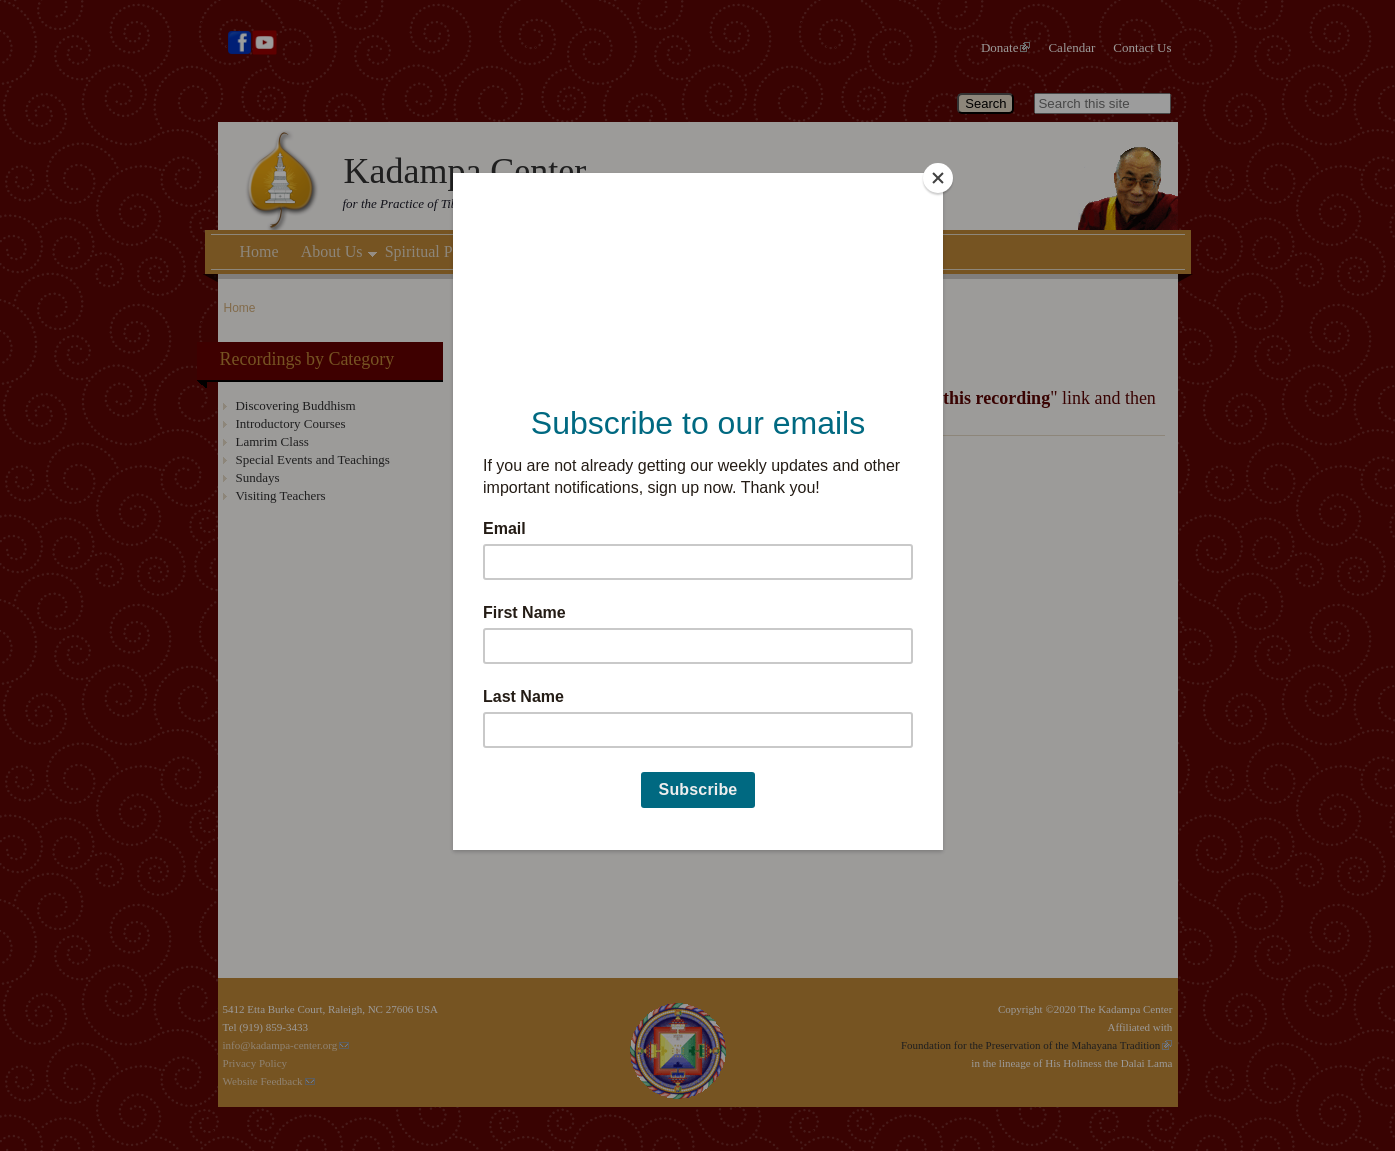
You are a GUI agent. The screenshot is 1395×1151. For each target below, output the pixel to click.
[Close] (938, 178)
